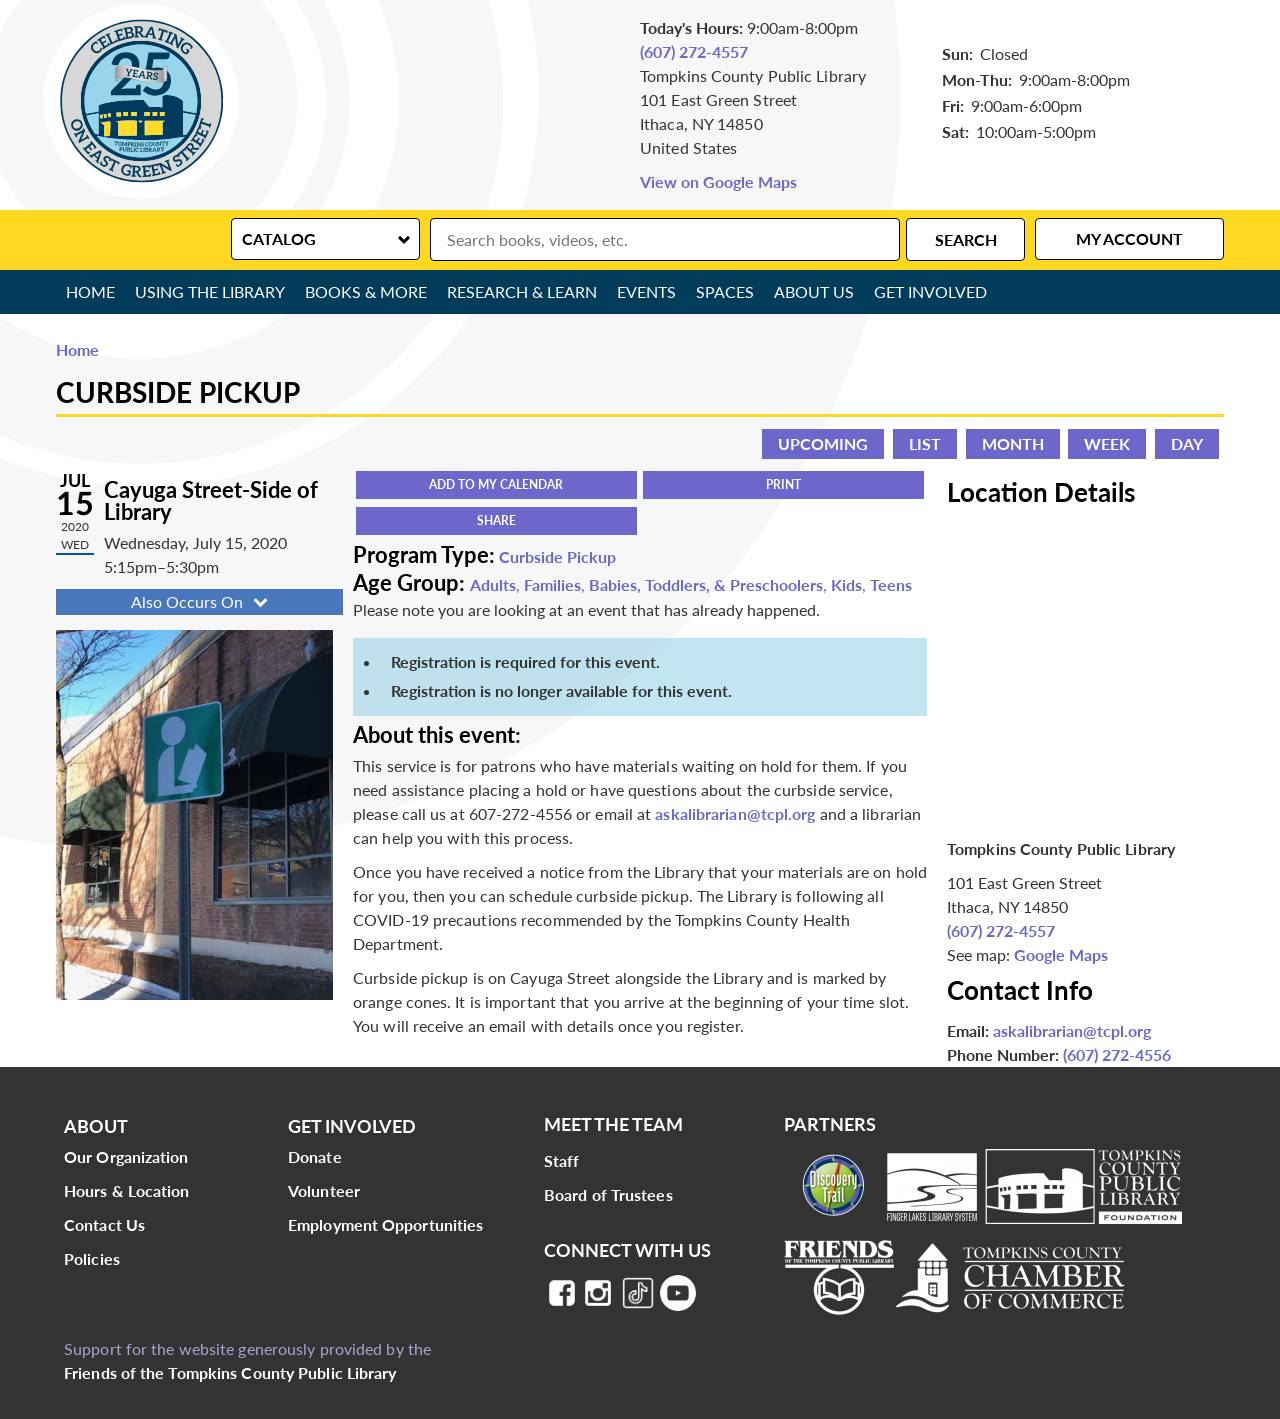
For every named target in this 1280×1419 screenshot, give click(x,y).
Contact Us (104, 1224)
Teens (891, 584)
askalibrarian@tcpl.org (735, 813)
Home (90, 291)
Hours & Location (127, 1190)
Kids (846, 584)
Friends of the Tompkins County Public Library (230, 1372)
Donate (315, 1156)
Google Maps (1061, 954)
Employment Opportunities (385, 1224)
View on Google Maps (718, 181)
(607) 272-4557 (694, 51)
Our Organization (126, 1156)
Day (1187, 443)
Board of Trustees (608, 1194)
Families (552, 584)
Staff (562, 1160)
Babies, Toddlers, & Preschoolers (706, 584)
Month (1013, 443)
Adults (493, 584)
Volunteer (324, 1190)
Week (1107, 443)
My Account (1129, 238)
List (925, 443)
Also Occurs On (201, 601)
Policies (92, 1258)
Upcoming (823, 443)
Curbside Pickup (557, 556)
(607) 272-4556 (1117, 1054)
